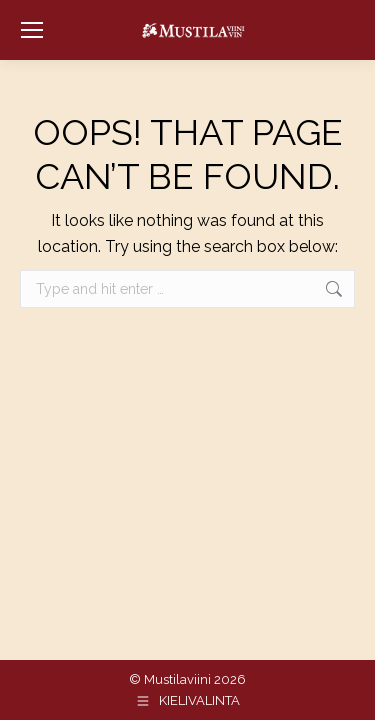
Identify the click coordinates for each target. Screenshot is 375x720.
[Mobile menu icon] (32, 30)
